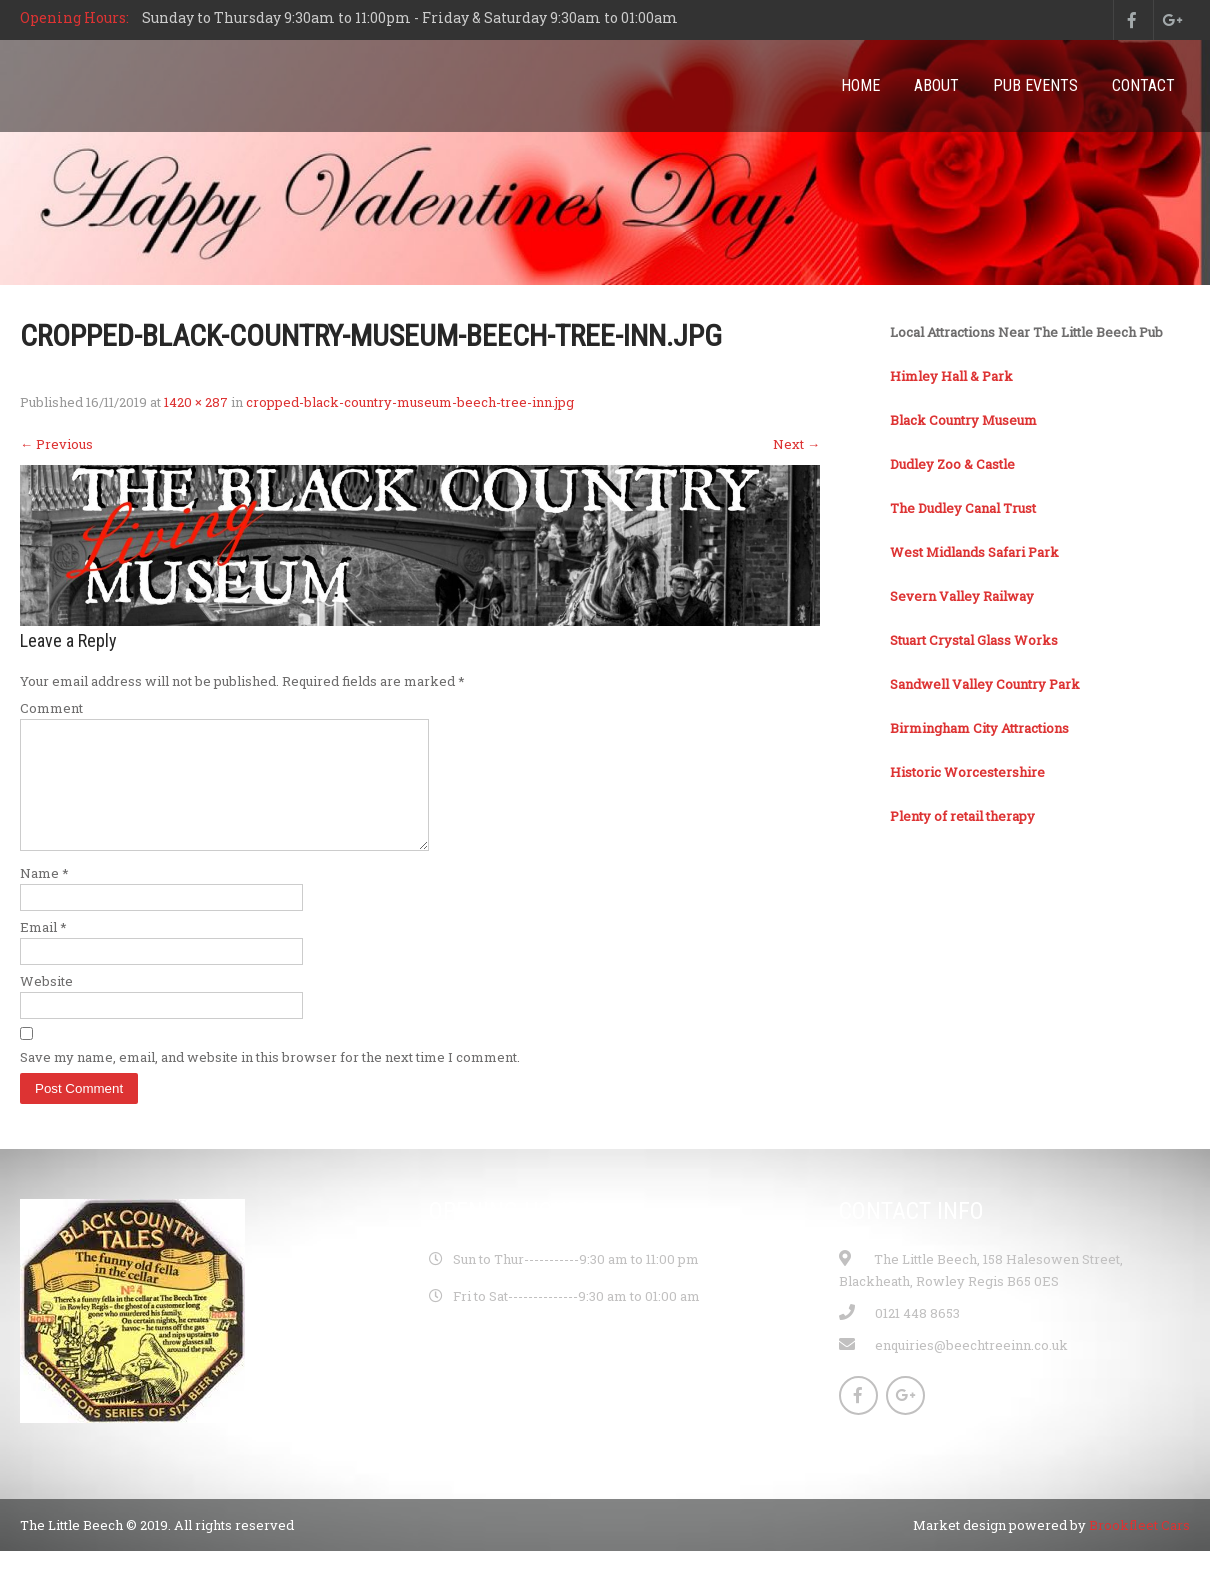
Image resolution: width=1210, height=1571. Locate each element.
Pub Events (1035, 85)
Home (860, 85)
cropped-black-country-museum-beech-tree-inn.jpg (410, 402)
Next (796, 444)
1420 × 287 (196, 402)
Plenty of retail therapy (962, 816)
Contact (1143, 85)
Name (44, 897)
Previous (56, 444)
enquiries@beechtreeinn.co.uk (971, 1369)
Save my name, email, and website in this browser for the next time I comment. (270, 1081)
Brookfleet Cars (1139, 1549)
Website (46, 1005)
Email (43, 951)
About (936, 85)
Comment (51, 708)
